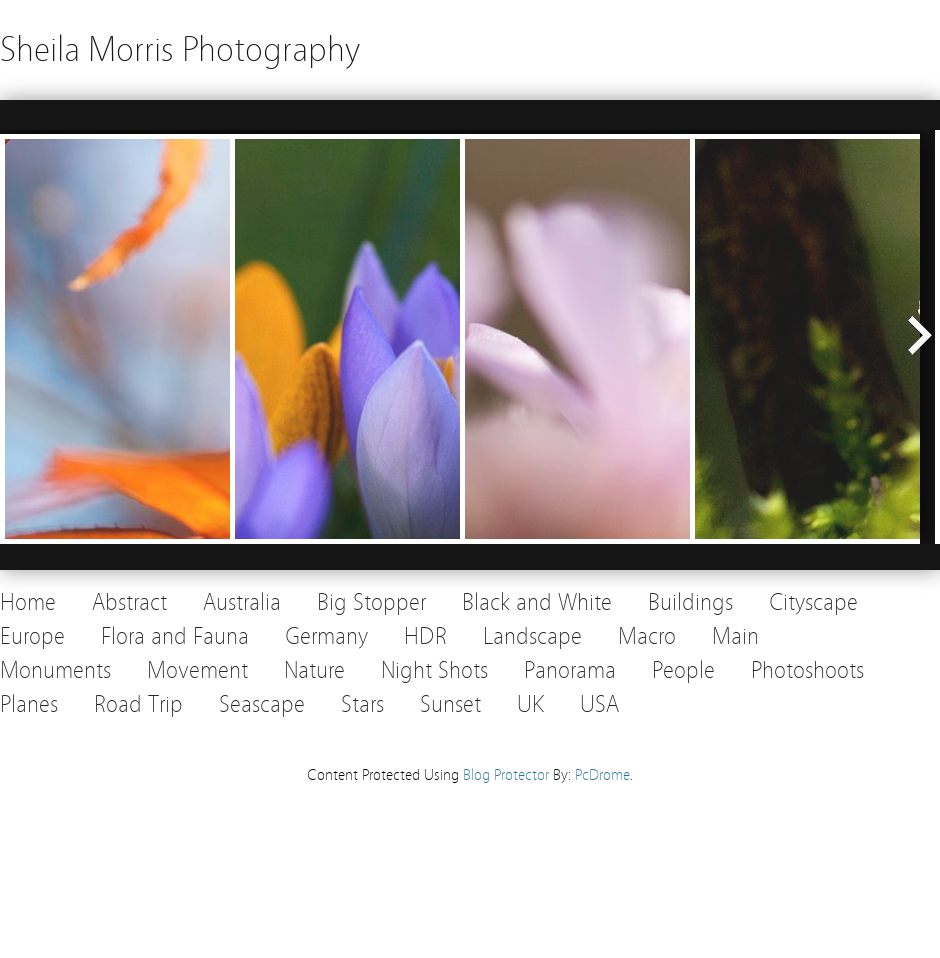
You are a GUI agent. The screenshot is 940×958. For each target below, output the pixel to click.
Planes (29, 704)
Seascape (262, 704)
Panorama (570, 670)
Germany (326, 636)
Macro (647, 636)
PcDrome (602, 775)
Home (28, 602)
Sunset (450, 704)
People (683, 670)
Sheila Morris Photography (180, 49)
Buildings (690, 602)
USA (599, 704)
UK (530, 704)
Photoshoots (807, 670)
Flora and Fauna (175, 636)
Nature (314, 670)
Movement (197, 670)
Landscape (532, 636)
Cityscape (813, 602)
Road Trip (138, 704)
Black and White (537, 602)
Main (735, 636)
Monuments (55, 670)
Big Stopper (371, 602)
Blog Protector (506, 775)
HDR (425, 636)
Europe (32, 636)
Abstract (129, 602)
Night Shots (434, 670)
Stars (362, 704)
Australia (242, 602)
